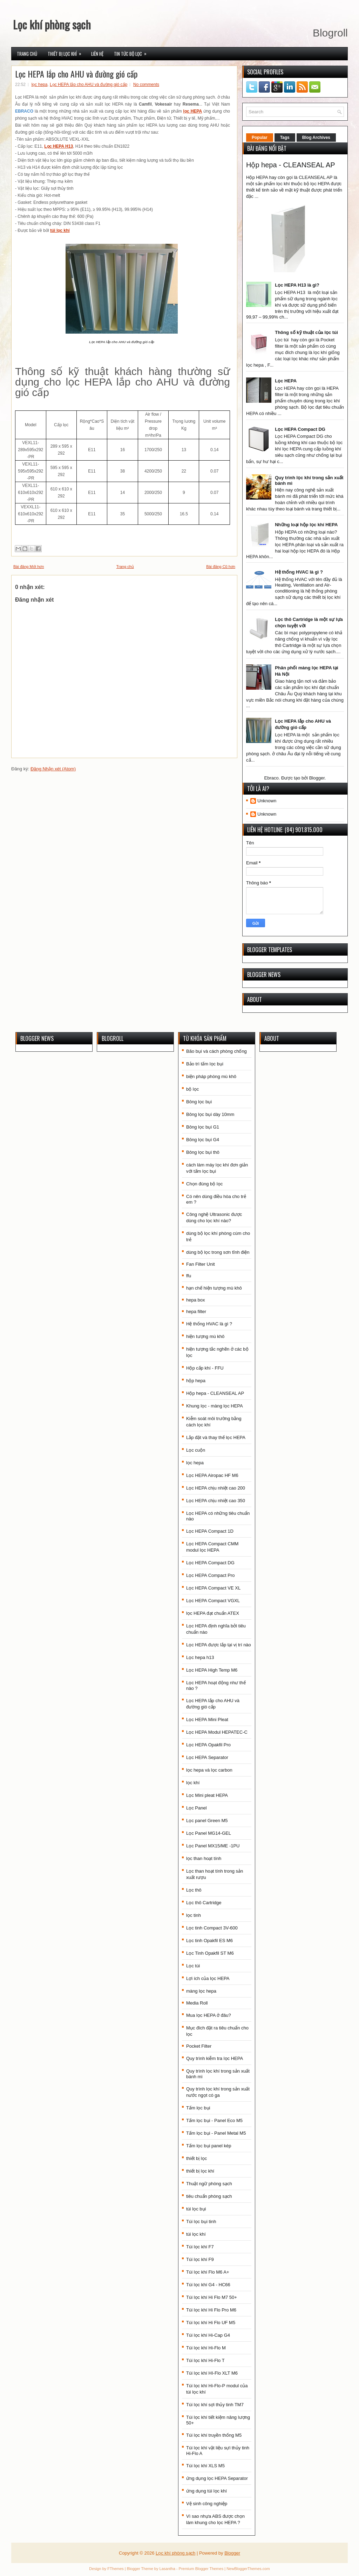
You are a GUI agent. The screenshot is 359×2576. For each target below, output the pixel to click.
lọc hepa (40, 84)
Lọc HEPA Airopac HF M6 (212, 1475)
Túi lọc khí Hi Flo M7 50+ (211, 2297)
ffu (188, 1275)
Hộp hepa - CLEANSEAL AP (290, 165)
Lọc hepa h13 (200, 1657)
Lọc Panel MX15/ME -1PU (213, 1845)
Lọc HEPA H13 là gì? (297, 285)
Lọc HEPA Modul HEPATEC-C (217, 1732)
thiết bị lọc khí (200, 2171)
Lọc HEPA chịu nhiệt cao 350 (215, 1500)
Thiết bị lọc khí (67, 52)
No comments (146, 84)
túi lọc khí (196, 2234)
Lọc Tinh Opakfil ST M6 (210, 1953)
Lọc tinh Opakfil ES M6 (209, 1940)
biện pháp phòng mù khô (211, 1076)
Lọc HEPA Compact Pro (210, 1575)
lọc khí (192, 1782)
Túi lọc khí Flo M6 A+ (207, 2272)
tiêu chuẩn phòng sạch (209, 2196)
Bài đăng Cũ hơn (220, 566)
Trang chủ (27, 53)
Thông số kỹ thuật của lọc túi (306, 332)
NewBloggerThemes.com (248, 2569)
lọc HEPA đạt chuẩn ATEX (212, 1613)
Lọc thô (193, 1890)
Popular (259, 137)
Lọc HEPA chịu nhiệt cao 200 (215, 1488)
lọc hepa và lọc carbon (209, 1770)
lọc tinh (193, 1915)
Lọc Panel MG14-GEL (208, 1833)
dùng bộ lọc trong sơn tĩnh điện (218, 1252)
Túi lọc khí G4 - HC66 (208, 2284)
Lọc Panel (196, 1808)
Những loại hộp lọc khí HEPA (306, 524)
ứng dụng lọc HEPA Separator (217, 2478)
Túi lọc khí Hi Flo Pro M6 (211, 2310)
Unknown (266, 800)
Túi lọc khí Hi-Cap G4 (208, 2335)
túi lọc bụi (196, 2209)
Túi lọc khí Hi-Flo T (205, 2360)
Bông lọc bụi (199, 1101)
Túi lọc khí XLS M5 (205, 2465)
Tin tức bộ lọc (132, 52)
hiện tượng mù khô (205, 1336)
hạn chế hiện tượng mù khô (214, 1288)
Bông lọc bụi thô (202, 1152)
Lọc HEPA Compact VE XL (213, 1588)
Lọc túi (193, 1965)
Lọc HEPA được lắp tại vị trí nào (218, 1644)
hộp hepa (195, 1380)
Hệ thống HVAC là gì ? (299, 572)
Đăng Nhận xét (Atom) (53, 768)
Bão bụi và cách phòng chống (216, 1051)
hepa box (195, 1300)
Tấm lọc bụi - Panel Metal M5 (216, 2133)
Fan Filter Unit (200, 1264)
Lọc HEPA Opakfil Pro (208, 1744)
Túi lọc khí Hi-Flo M (206, 2347)
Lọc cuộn (195, 1450)
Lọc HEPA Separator (207, 1757)
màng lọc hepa (201, 1991)
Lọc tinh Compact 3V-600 (212, 1928)
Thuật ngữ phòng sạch (209, 2183)
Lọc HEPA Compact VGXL (213, 1600)
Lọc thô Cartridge (204, 1902)
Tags (285, 137)
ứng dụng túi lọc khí (206, 2491)
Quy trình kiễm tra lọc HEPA (214, 2058)
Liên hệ (97, 53)
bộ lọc (192, 1089)
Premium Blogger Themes (201, 2569)
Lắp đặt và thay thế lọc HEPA (215, 1437)
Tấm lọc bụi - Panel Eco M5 (214, 2120)
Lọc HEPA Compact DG (300, 429)
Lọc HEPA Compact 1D (209, 1531)
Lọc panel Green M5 (207, 1820)
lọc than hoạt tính (203, 1858)
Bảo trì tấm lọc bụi (204, 1063)
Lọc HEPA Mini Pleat (207, 1719)
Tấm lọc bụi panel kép (208, 2145)
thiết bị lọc (196, 2158)
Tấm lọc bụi (198, 2107)
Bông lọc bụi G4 (202, 1139)
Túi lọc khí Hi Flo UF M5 (210, 2322)
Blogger (317, 778)
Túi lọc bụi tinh (201, 2221)
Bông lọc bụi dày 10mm (210, 1114)
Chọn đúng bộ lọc (204, 1183)
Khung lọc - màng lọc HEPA (214, 1406)
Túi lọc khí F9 (200, 2259)
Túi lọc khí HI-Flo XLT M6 (212, 2373)
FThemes (115, 2569)
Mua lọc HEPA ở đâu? (208, 2015)
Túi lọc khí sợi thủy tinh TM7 (215, 2404)
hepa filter (196, 1311)
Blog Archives (316, 137)
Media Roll (197, 2003)
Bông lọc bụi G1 (202, 1127)
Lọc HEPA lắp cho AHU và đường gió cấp (76, 73)
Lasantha (167, 2569)
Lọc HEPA (286, 380)
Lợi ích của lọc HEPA (207, 1978)
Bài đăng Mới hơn (28, 566)
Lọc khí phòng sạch (52, 24)
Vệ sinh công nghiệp (206, 2503)
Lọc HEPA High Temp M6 (211, 1670)
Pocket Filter (198, 2046)
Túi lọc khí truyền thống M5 (214, 2435)
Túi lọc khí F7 (200, 2246)
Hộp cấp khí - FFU (205, 1368)
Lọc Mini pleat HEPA (207, 1795)
